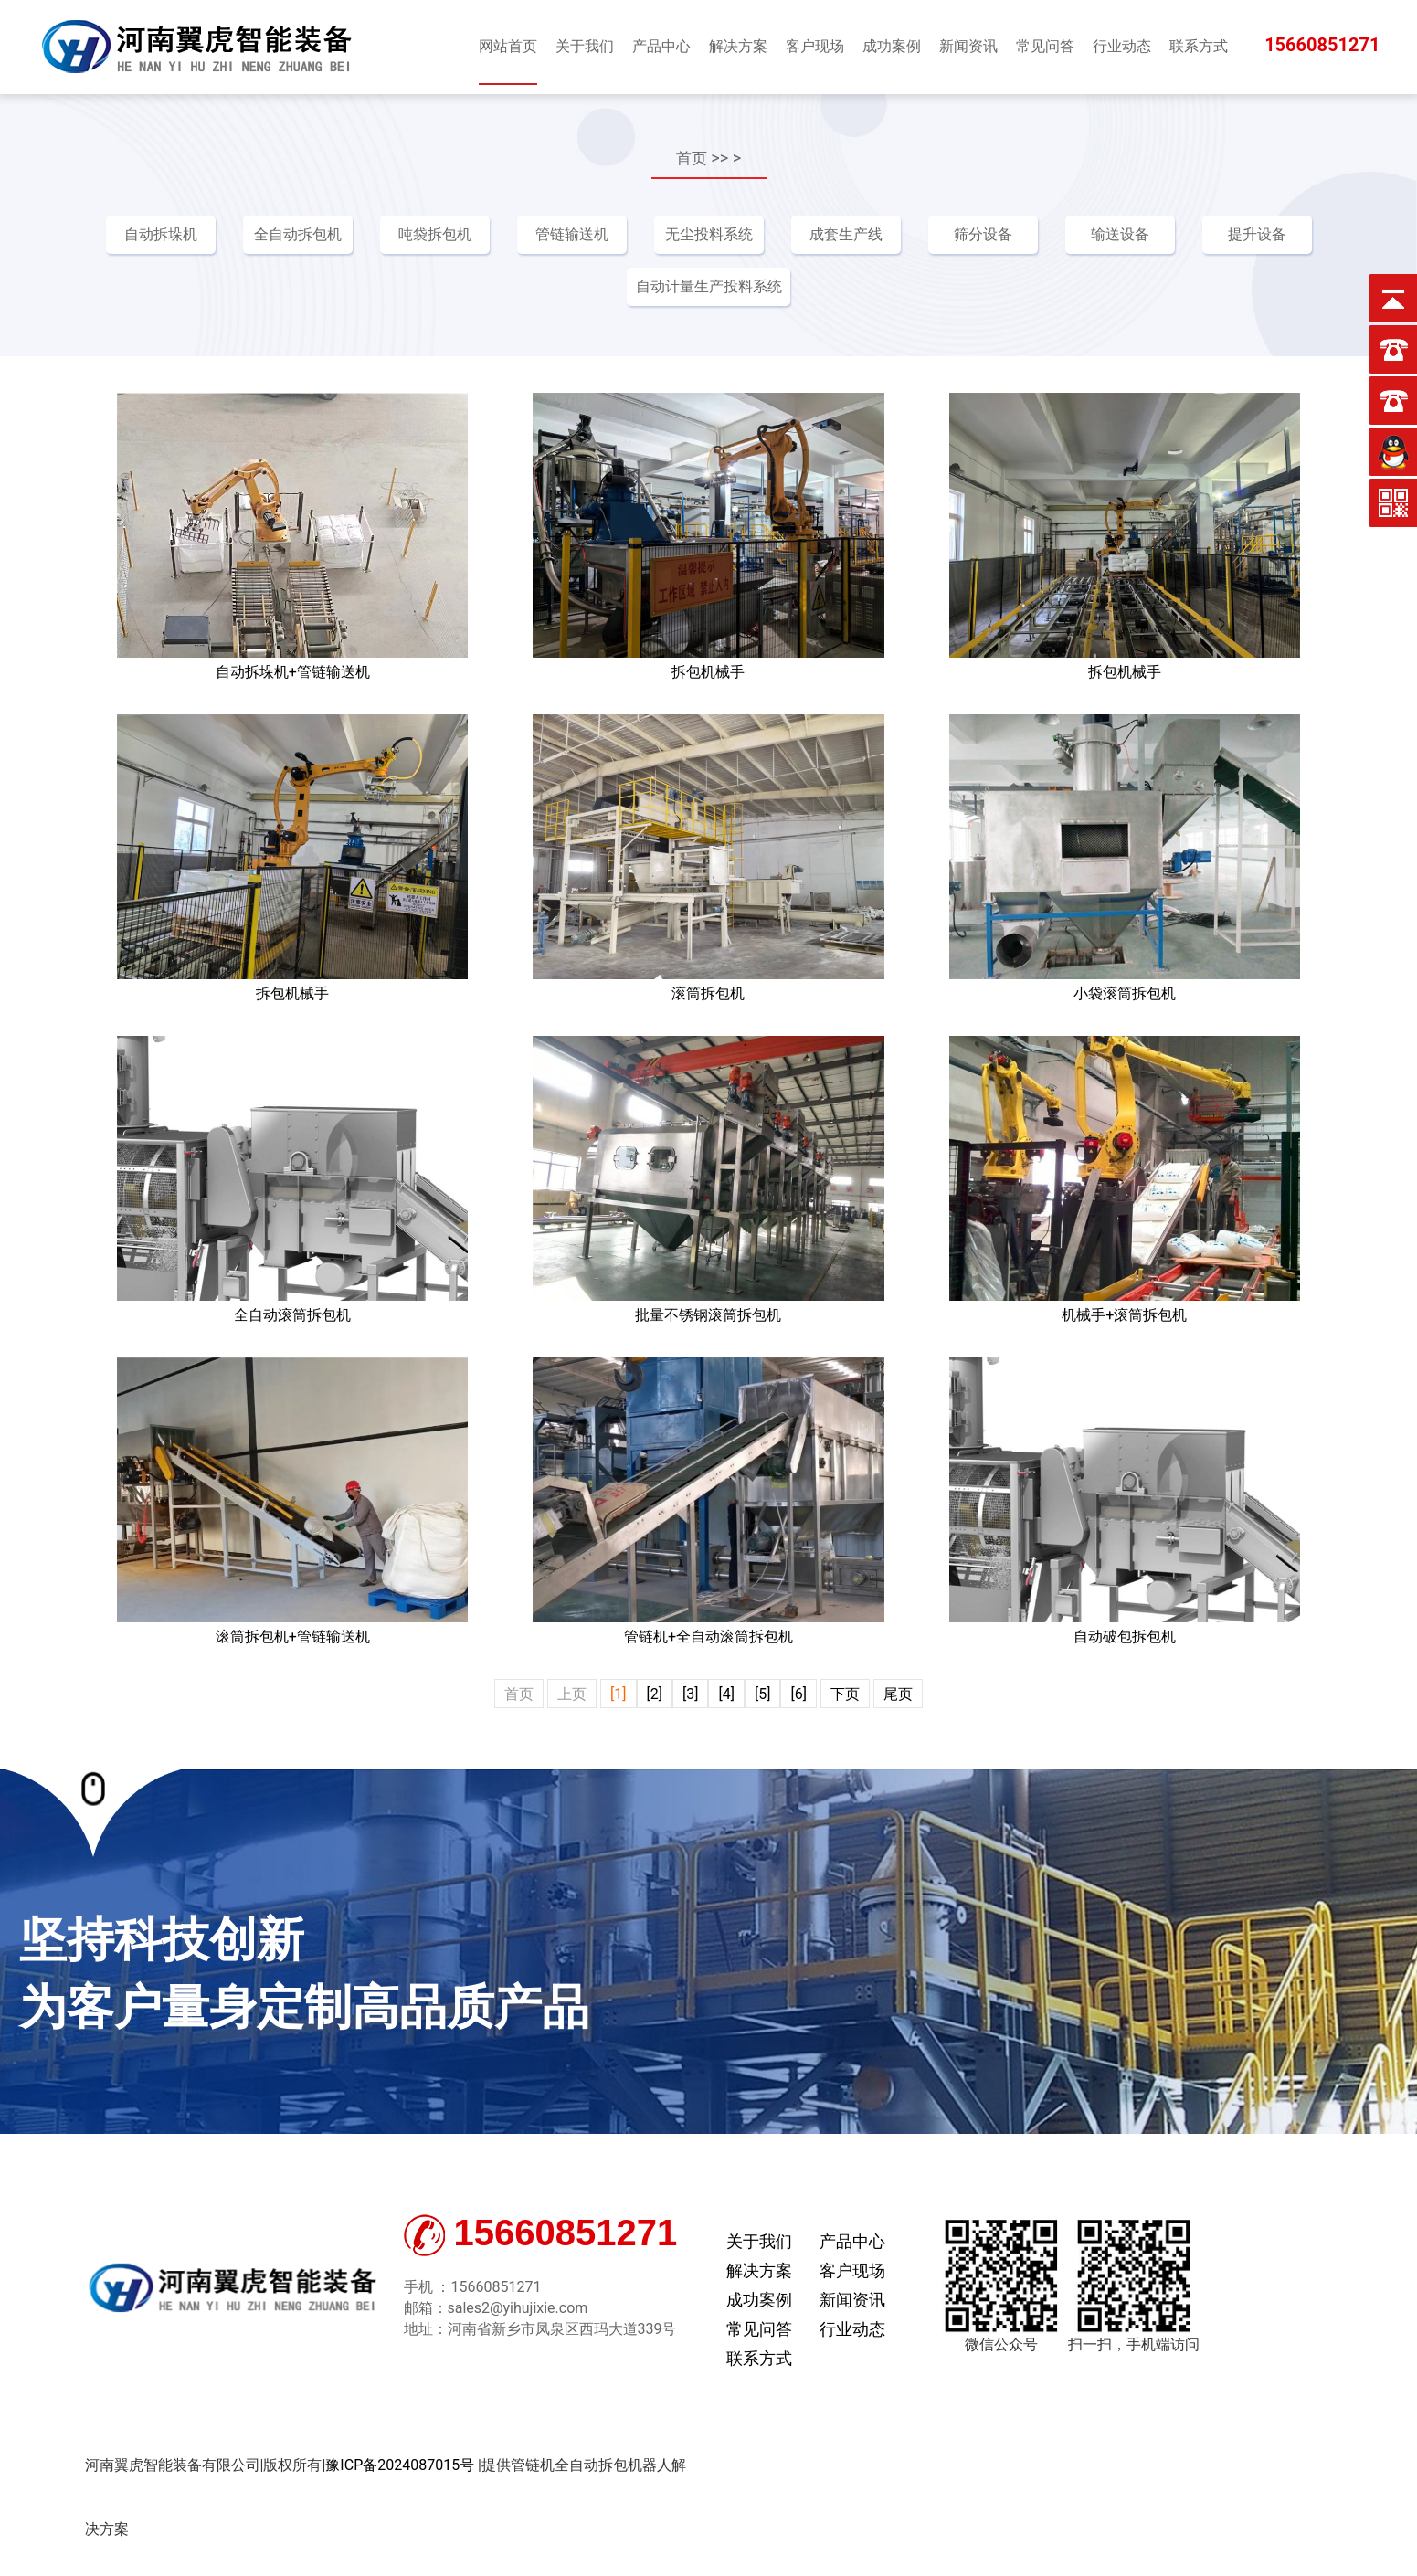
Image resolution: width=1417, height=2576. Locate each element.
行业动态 (852, 2329)
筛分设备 (983, 234)
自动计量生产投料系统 (709, 287)
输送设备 (1120, 234)
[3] (690, 1695)
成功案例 (759, 2300)
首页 (691, 157)
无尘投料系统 (709, 234)
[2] (654, 1695)
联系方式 (759, 2359)
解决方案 (759, 2271)
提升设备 (1257, 234)
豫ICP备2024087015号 (399, 2466)
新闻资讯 (852, 2300)
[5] (762, 1695)
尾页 (898, 1695)
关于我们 (759, 2242)
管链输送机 (571, 234)
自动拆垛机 (160, 234)
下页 (845, 1695)
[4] (726, 1695)
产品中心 (852, 2242)
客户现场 (852, 2271)
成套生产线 (846, 234)
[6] (798, 1695)
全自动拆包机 (298, 234)
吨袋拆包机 (434, 234)
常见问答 (759, 2329)
